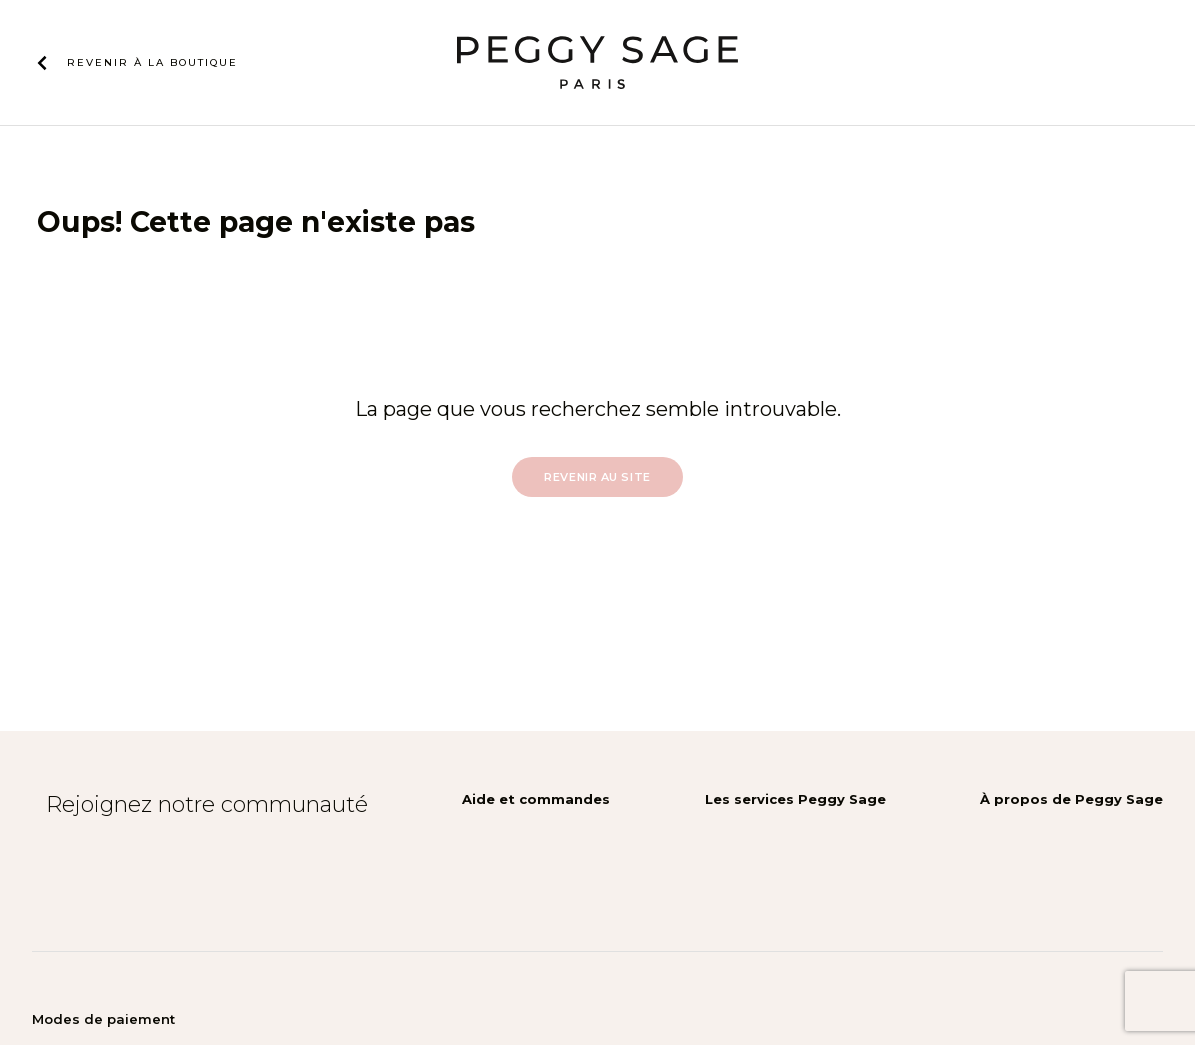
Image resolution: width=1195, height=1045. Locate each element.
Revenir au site (597, 477)
